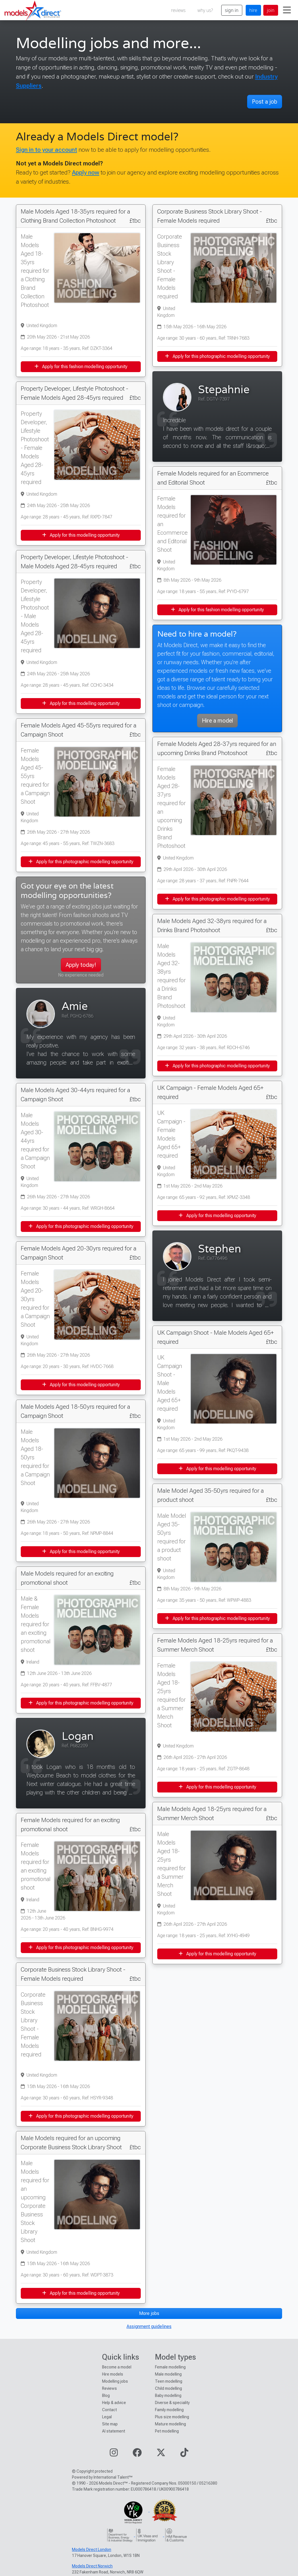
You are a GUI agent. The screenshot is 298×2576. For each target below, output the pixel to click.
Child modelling (168, 2388)
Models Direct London (91, 2549)
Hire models (112, 2374)
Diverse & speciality (172, 2402)
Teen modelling (168, 2381)
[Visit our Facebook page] (137, 2454)
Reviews (109, 2388)
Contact (109, 2409)
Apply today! (81, 964)
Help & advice (114, 2402)
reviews (178, 10)
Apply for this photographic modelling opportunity (80, 861)
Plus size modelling (172, 2417)
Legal (107, 2417)
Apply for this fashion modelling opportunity (80, 366)
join (270, 10)
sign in (232, 10)
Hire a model (217, 720)
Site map (110, 2424)
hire (253, 10)
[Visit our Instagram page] (114, 2454)
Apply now (85, 172)
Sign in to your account (46, 149)
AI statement (113, 2431)
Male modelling (168, 2374)
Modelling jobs (115, 2381)
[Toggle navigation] (287, 10)
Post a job (264, 101)
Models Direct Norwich (92, 2566)
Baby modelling (168, 2395)
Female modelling (170, 2367)
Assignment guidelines (149, 2326)
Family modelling (169, 2409)
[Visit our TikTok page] (184, 2454)
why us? (205, 10)
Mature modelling (170, 2424)
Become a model (116, 2367)
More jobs (149, 2313)
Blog (106, 2395)
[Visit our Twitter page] (161, 2454)
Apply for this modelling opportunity (81, 535)
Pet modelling (167, 2431)
